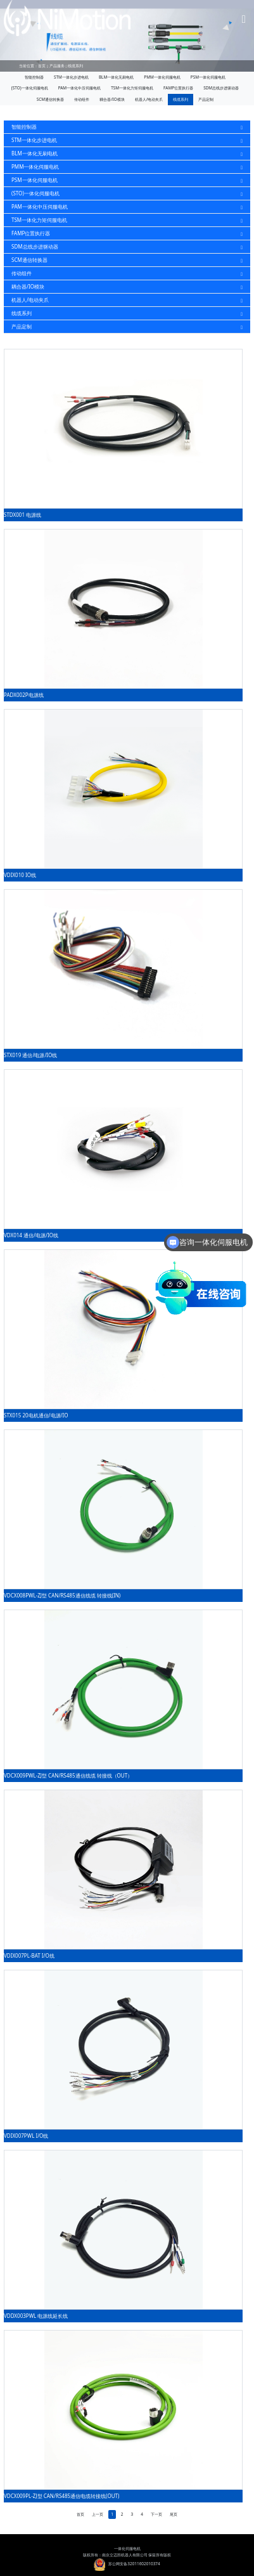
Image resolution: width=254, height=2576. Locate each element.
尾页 (173, 2514)
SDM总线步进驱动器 (221, 88)
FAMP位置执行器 (178, 88)
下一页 (156, 2514)
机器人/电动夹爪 (149, 99)
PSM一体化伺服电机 (208, 77)
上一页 (97, 2514)
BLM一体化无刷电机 (116, 77)
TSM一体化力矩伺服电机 (132, 88)
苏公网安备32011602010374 (127, 2563)
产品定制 (205, 99)
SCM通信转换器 (50, 99)
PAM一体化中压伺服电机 (79, 88)
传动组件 (81, 99)
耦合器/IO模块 (112, 99)
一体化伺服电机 (127, 2548)
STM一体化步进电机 (71, 77)
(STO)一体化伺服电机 (29, 88)
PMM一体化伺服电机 (162, 77)
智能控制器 (34, 77)
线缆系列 (75, 65)
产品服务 (57, 65)
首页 (42, 65)
